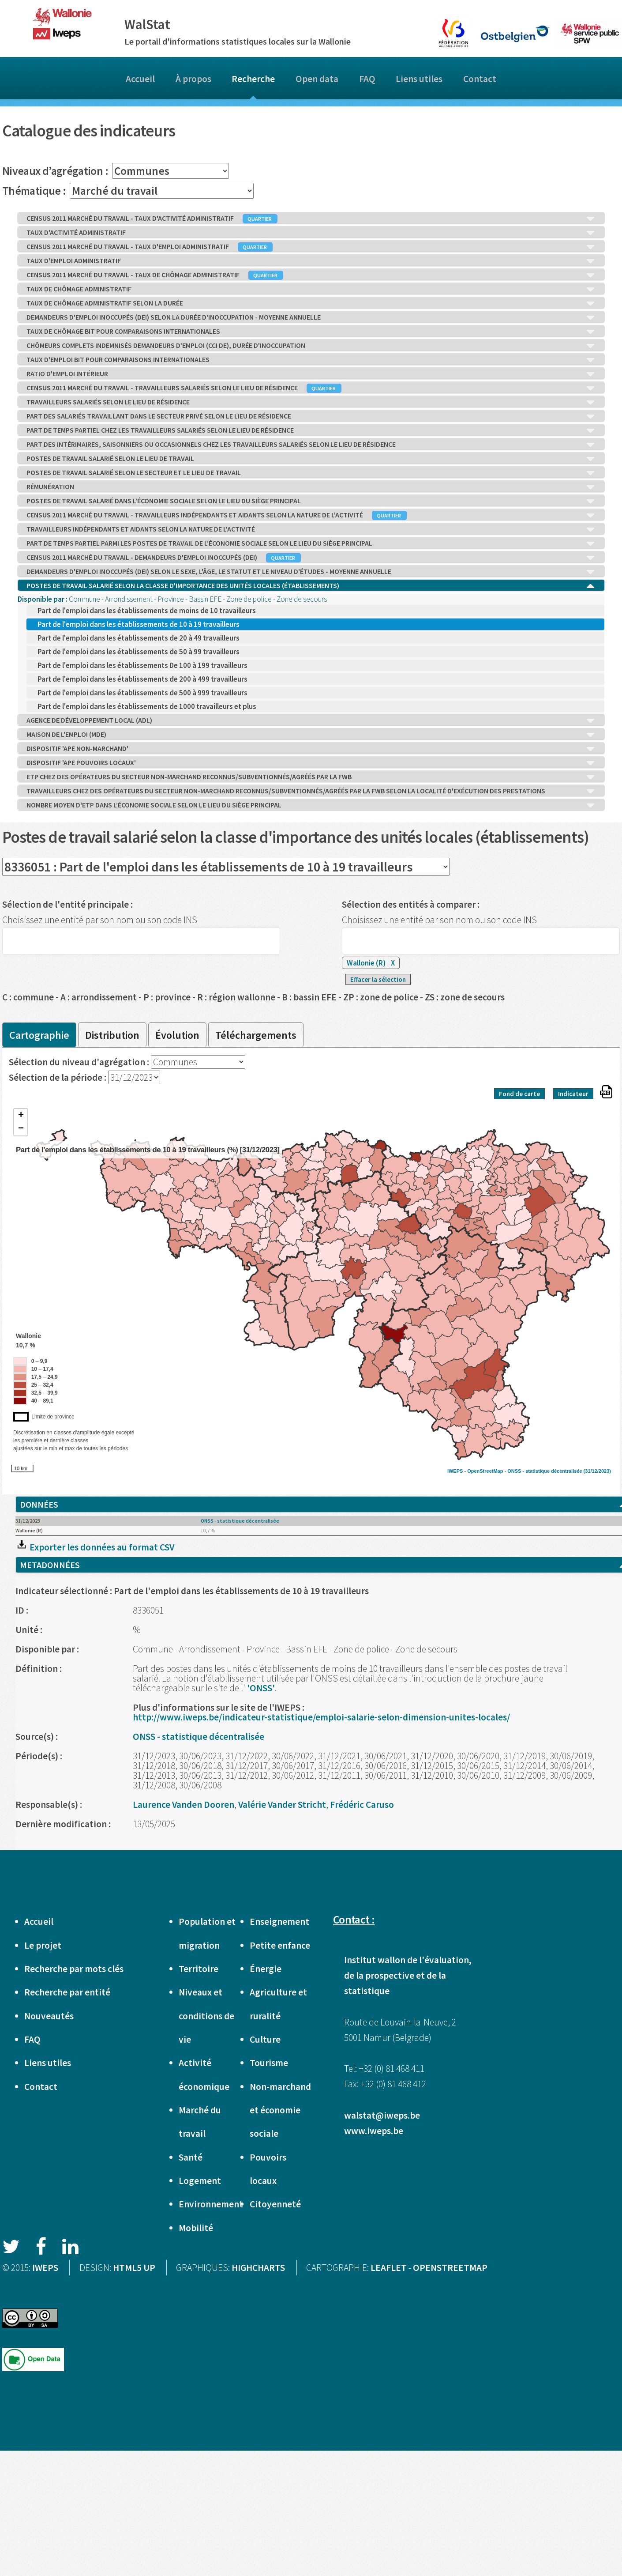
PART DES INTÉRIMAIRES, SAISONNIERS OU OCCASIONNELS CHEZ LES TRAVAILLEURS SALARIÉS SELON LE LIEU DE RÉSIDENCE (311, 444)
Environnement (211, 2204)
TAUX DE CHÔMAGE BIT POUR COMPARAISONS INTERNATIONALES (311, 331)
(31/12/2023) (597, 1471)
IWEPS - (457, 1471)
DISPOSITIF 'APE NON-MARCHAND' (311, 749)
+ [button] (21, 1115)
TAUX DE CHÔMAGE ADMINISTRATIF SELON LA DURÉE (311, 303)
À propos (193, 79)
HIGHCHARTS (258, 2268)
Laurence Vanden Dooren (183, 1804)
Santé (190, 2157)
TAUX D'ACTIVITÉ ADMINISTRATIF (311, 233)
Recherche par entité (67, 1992)
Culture (265, 2039)
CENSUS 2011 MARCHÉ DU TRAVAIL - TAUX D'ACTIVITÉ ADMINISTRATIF (311, 218)
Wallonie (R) (371, 963)
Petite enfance (280, 1945)
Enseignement (279, 1921)
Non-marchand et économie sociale (280, 2110)
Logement (200, 2181)
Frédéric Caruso (362, 1804)
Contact (479, 79)
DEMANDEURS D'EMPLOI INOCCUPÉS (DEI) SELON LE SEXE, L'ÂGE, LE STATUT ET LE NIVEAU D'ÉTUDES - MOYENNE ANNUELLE (311, 572)
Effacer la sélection (378, 979)
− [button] (21, 1128)
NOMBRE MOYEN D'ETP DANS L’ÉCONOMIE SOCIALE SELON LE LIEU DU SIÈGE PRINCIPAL (311, 805)
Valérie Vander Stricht (282, 1804)
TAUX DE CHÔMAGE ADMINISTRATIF (311, 289)
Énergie (265, 1969)
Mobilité (196, 2228)
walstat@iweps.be (382, 2115)
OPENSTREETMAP (450, 2268)
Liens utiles (419, 79)
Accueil (140, 79)
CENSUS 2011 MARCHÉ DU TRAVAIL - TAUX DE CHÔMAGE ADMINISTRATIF (311, 275)
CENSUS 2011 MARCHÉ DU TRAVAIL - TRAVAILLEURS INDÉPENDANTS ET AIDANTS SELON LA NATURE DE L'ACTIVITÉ (311, 515)
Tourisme (269, 2063)
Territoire (198, 1969)
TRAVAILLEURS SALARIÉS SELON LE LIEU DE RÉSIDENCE (311, 402)
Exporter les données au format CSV (94, 1547)
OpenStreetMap (485, 1471)
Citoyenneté (275, 2204)
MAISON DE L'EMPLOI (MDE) (311, 734)
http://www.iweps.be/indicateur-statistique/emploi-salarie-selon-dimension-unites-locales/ (321, 1717)
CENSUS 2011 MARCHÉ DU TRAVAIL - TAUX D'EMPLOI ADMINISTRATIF (311, 247)
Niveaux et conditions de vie (206, 2015)
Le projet (42, 1945)
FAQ (367, 79)
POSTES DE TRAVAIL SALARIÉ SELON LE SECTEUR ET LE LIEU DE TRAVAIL (311, 473)
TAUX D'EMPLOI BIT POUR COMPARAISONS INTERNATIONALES (311, 360)
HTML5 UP (134, 2268)
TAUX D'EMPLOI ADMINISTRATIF (311, 261)
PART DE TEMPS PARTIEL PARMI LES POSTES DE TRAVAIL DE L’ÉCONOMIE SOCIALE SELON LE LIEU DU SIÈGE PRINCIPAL (311, 543)
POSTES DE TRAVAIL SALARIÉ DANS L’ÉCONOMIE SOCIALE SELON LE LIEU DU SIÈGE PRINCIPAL (311, 501)
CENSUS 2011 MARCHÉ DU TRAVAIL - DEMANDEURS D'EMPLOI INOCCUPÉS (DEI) (311, 557)
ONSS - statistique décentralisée (544, 1471)
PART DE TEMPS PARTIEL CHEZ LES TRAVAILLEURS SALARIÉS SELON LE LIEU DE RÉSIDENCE (311, 430)
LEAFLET (389, 2268)
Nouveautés (49, 2016)
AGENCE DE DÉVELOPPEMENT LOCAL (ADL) (311, 720)
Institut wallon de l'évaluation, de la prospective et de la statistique (408, 1975)
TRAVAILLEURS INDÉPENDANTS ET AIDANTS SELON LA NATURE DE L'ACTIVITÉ (311, 529)
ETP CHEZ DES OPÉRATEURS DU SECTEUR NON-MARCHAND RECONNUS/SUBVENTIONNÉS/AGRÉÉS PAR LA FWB (311, 777)
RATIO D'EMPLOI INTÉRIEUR (311, 374)
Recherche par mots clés (74, 1969)
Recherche (253, 79)
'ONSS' (261, 1688)
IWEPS (45, 2268)
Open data (317, 79)
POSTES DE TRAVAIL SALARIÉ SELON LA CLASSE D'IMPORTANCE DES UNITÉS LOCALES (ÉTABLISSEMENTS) (311, 586)
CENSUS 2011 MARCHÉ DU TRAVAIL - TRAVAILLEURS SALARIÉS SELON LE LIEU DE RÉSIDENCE (311, 388)
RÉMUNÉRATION (311, 487)
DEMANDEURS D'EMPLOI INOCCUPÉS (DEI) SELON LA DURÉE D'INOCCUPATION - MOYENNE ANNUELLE (311, 317)
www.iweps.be (373, 2131)
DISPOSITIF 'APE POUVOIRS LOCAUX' (311, 763)
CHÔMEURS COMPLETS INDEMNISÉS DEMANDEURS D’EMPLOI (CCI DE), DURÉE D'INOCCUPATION (311, 346)
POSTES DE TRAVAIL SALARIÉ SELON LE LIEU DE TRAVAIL (311, 459)
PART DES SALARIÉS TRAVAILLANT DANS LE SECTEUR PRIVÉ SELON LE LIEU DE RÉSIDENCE (311, 416)
